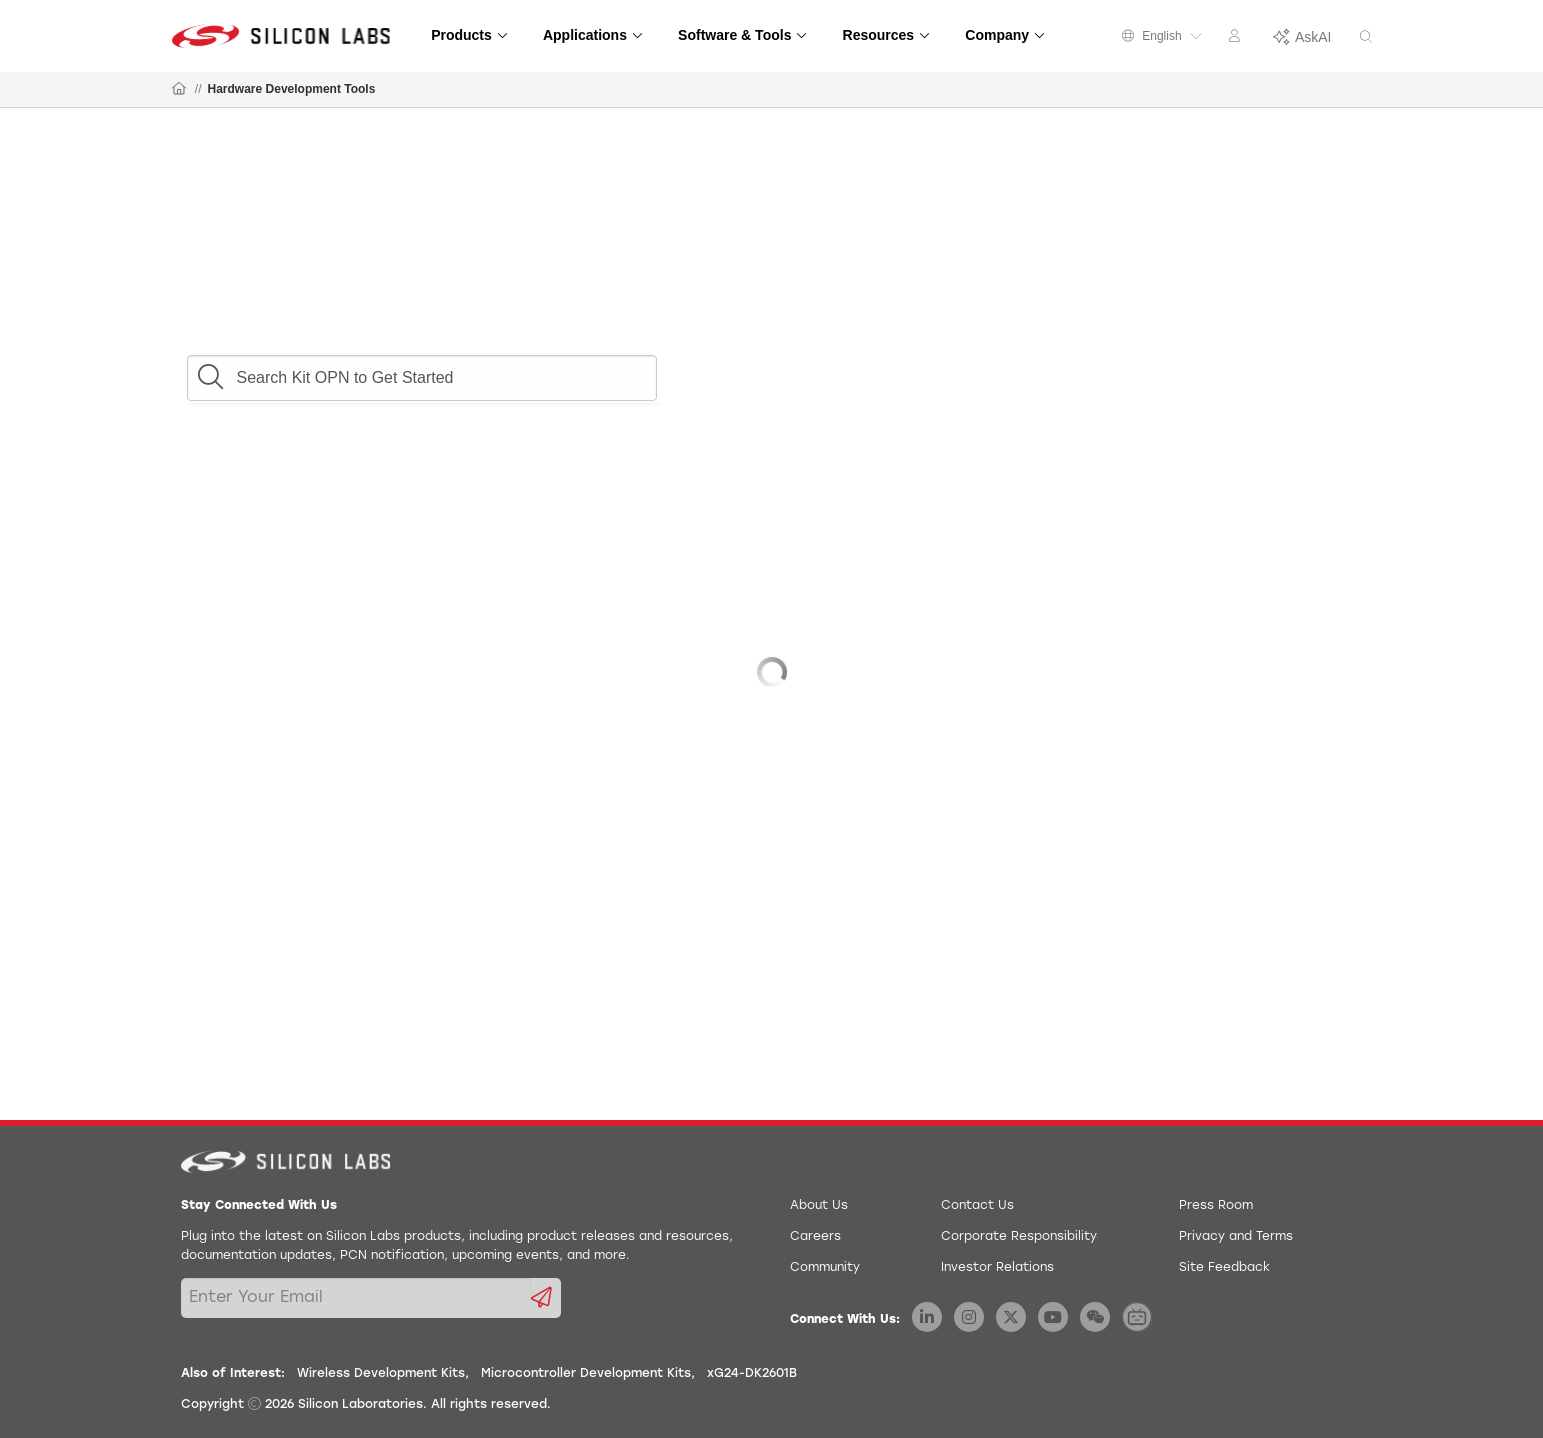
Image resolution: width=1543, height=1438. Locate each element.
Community (825, 1268)
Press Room (1216, 1206)
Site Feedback (1224, 1268)
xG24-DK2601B (752, 1374)
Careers (815, 1237)
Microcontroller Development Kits (586, 1374)
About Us (819, 1206)
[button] (210, 372)
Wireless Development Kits (381, 1374)
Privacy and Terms (1236, 1237)
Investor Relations (997, 1268)
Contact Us (977, 1206)
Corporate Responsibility (1019, 1237)
